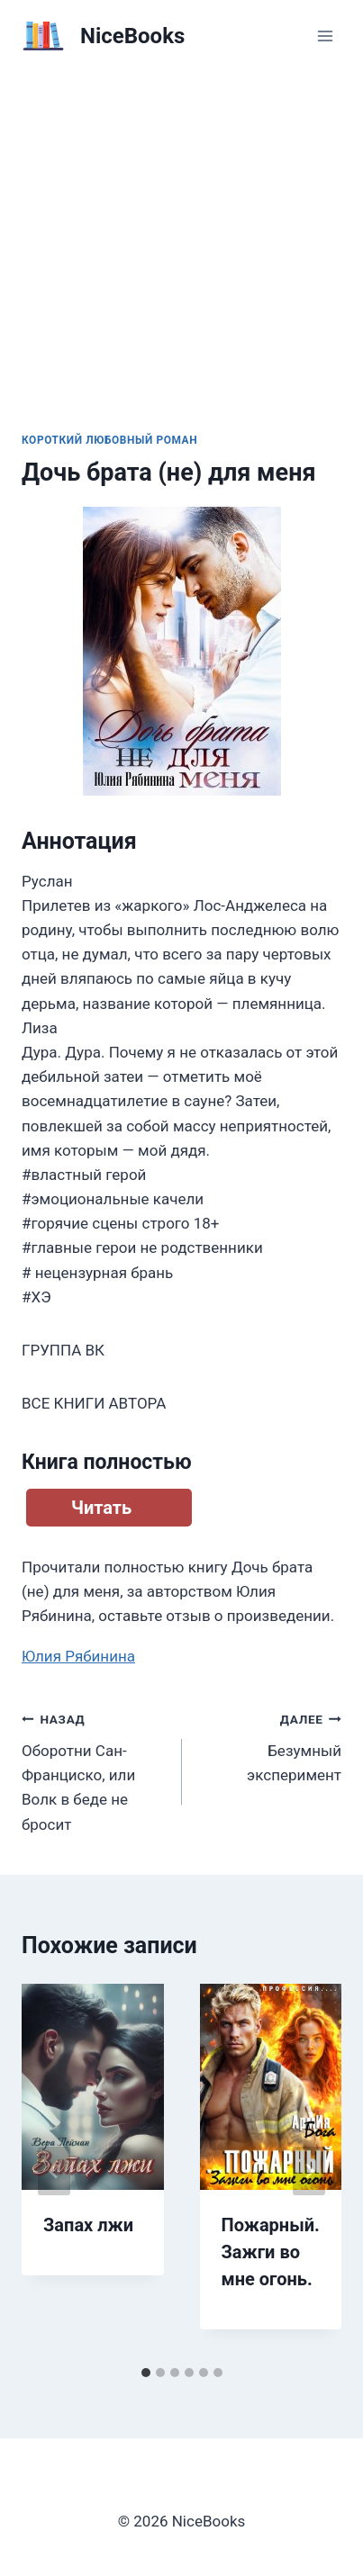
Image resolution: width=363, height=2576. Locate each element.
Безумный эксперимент (269, 1745)
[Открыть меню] (324, 36)
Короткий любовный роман (109, 440)
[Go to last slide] (54, 2171)
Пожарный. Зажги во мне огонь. (271, 2252)
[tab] (145, 2372)
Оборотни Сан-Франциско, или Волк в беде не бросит (94, 1770)
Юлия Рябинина (78, 1656)
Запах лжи (88, 2225)
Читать (101, 1507)
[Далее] (309, 2171)
